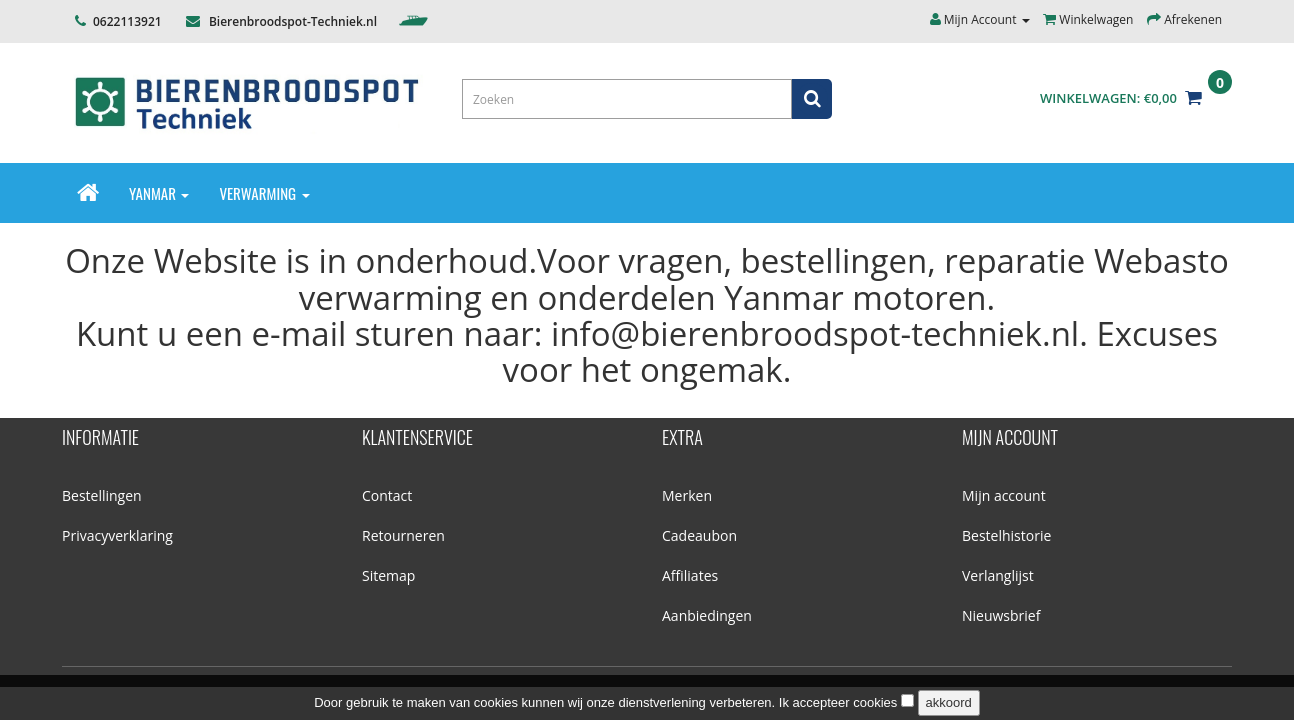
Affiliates (690, 575)
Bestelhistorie (1006, 535)
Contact (387, 495)
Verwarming (264, 193)
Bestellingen (102, 495)
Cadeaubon (699, 535)
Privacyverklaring (117, 535)
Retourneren (403, 535)
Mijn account (1004, 495)
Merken (687, 495)
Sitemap (388, 575)
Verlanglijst (998, 575)
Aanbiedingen (707, 615)
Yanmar (159, 193)
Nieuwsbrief (1001, 615)
